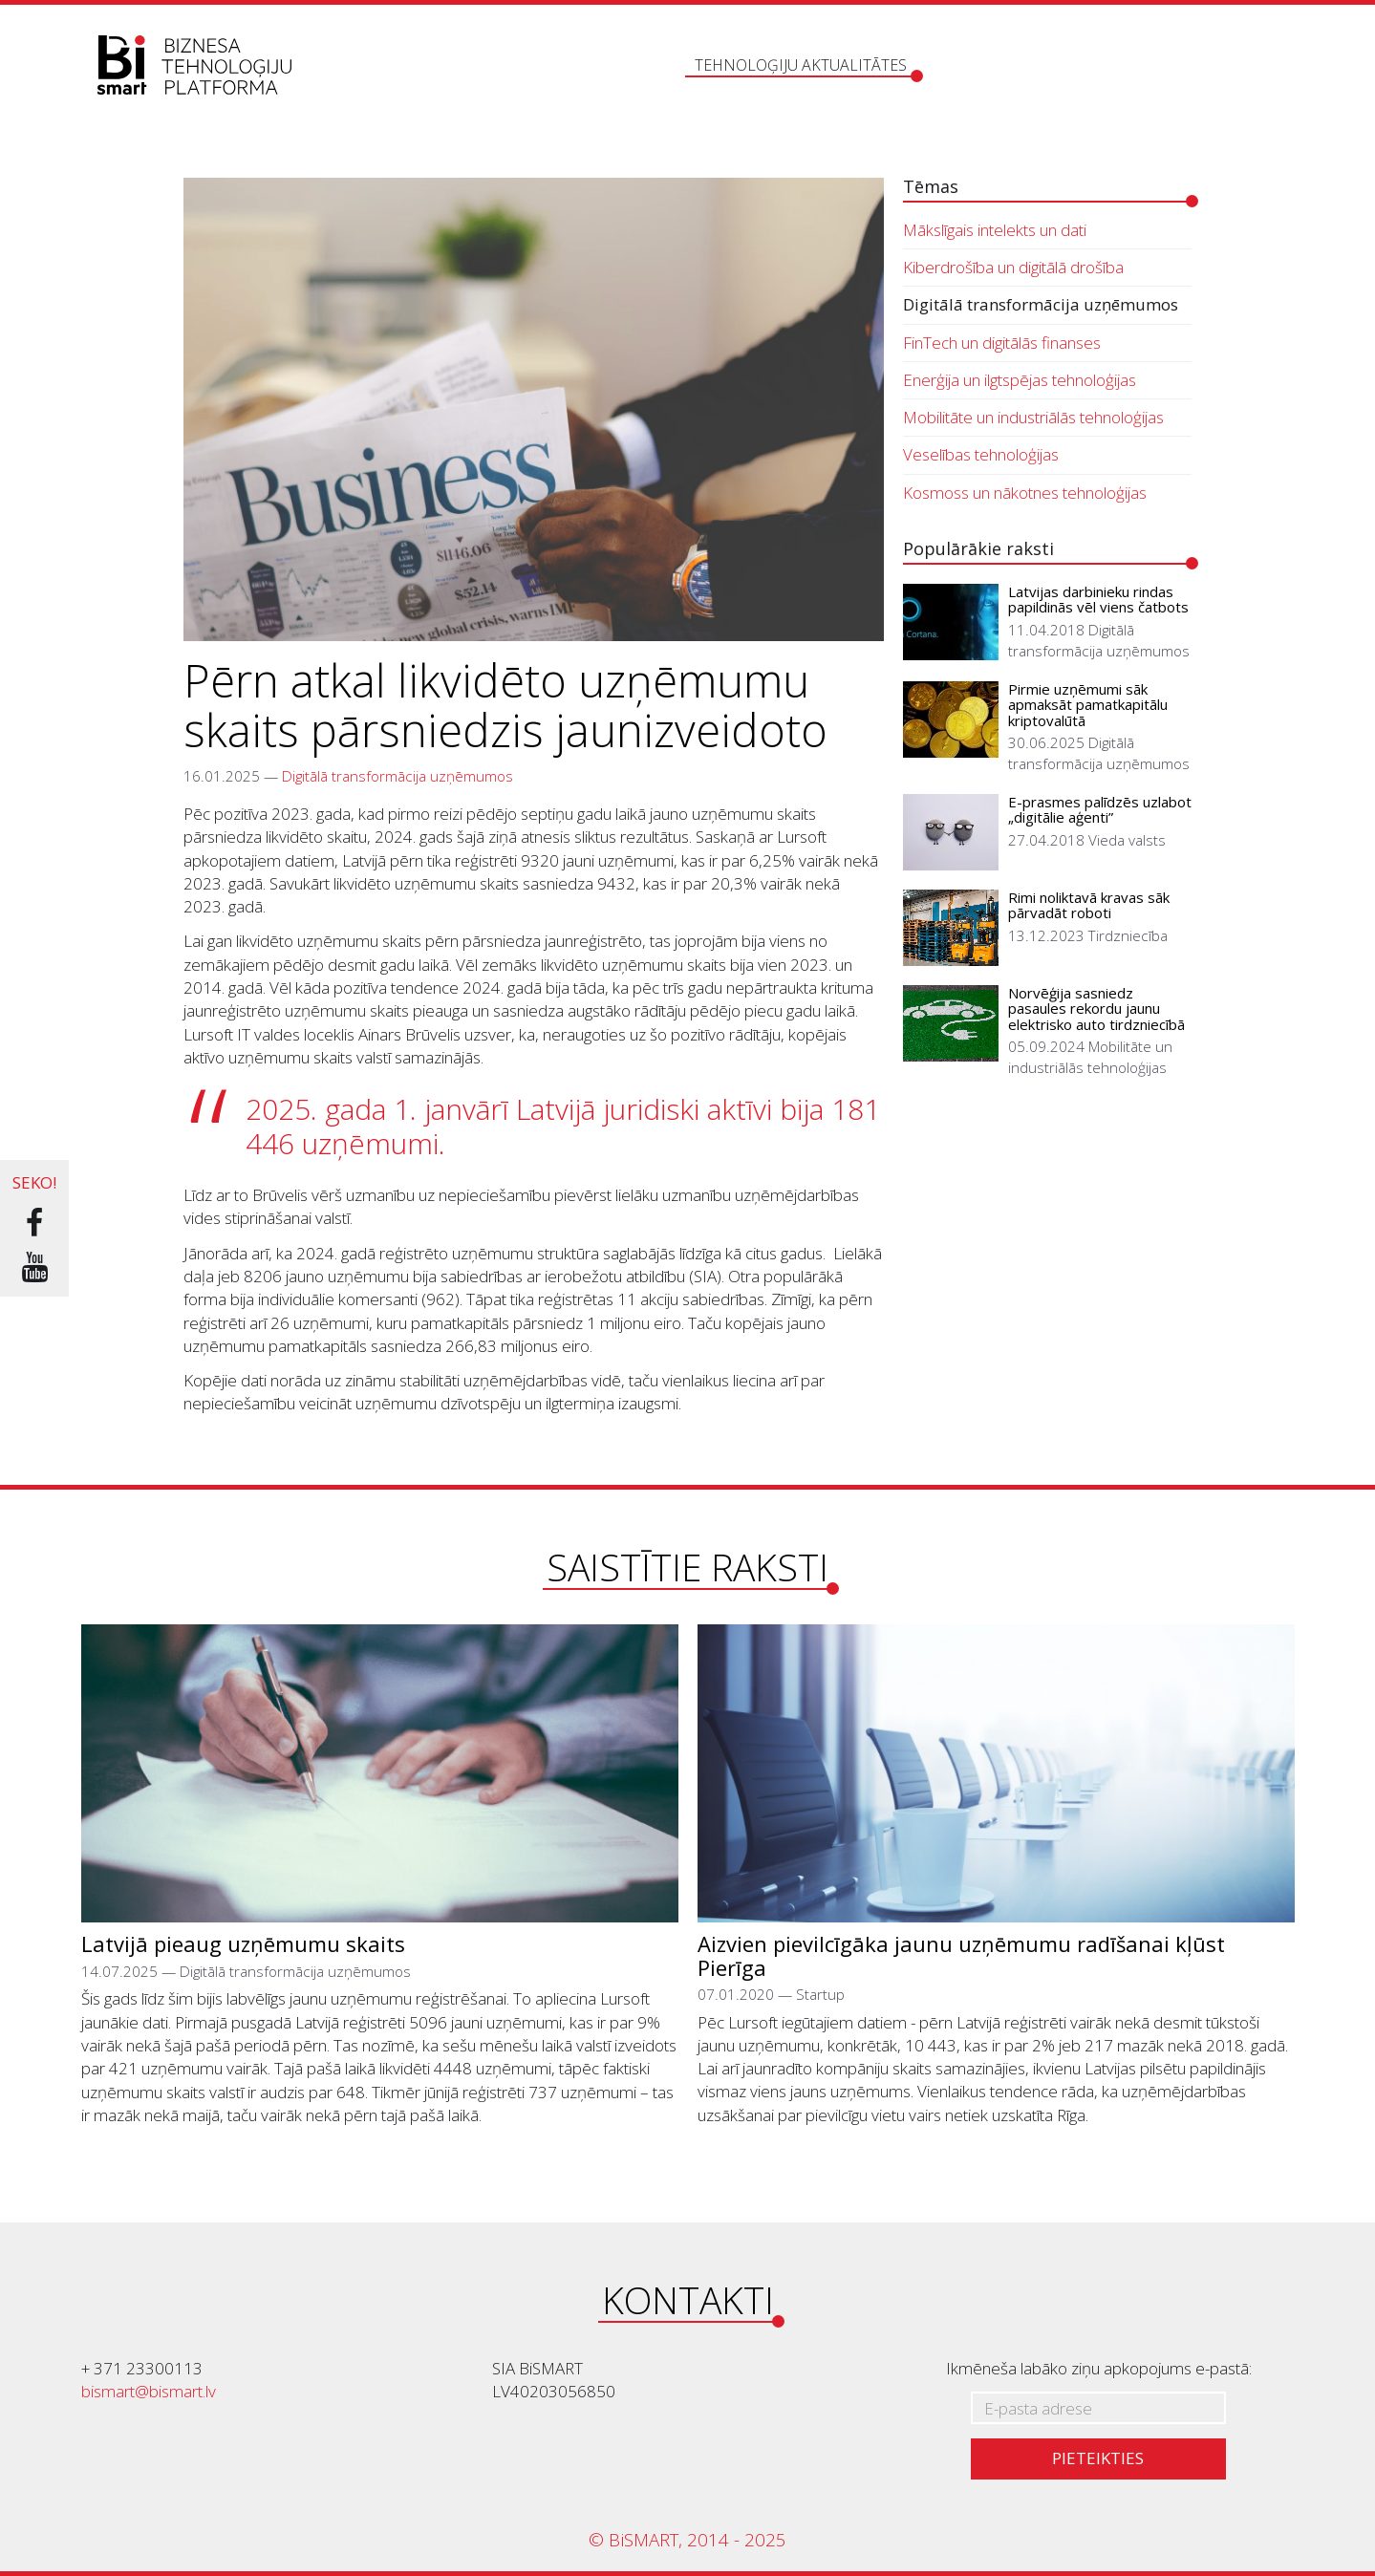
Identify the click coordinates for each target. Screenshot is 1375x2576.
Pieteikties (1098, 2458)
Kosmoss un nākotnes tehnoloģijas (1025, 493)
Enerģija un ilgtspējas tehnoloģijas (1019, 380)
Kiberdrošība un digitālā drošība (1013, 267)
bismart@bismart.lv (148, 2391)
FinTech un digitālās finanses (1002, 343)
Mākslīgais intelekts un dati (994, 230)
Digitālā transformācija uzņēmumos (397, 775)
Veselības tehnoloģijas (981, 454)
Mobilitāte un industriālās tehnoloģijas (1033, 417)
